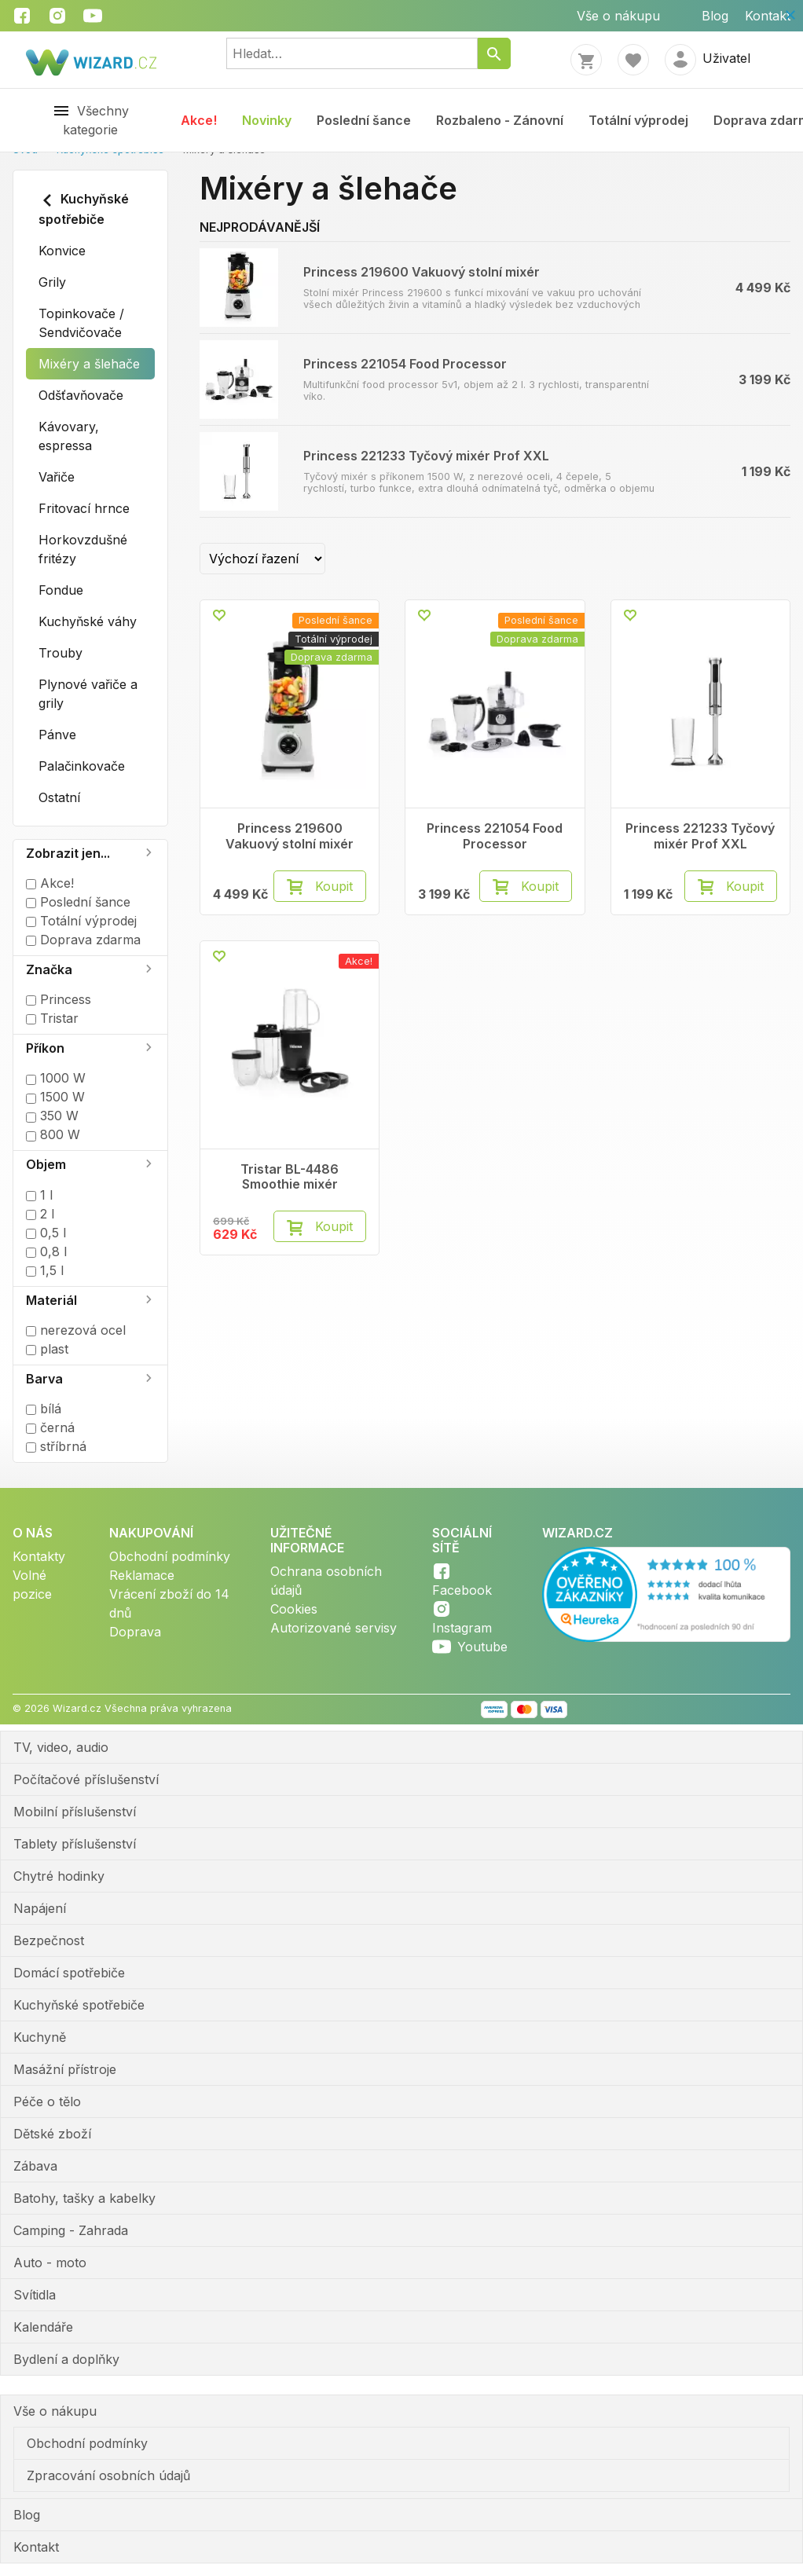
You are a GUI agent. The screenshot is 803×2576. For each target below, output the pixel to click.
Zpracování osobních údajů (108, 2475)
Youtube (482, 1646)
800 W (53, 1134)
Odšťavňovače (80, 395)
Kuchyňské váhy (87, 621)
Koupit (334, 886)
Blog (715, 16)
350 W (52, 1115)
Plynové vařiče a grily (88, 693)
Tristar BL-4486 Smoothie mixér (289, 1177)
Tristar (52, 1018)
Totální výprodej (638, 120)
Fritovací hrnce (84, 508)
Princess (58, 999)
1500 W (55, 1097)
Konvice (62, 250)
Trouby (60, 653)
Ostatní (59, 797)
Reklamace (141, 1575)
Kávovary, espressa (68, 436)
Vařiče (56, 477)
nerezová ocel (76, 1330)
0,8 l (46, 1251)
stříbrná (56, 1446)
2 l (40, 1214)
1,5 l (45, 1270)
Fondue (60, 590)
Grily (52, 282)
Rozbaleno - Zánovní (499, 120)
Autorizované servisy (333, 1628)
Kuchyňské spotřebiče (83, 209)
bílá (43, 1408)
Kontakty (39, 1556)
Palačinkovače (81, 766)
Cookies (293, 1609)
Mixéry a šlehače (89, 364)
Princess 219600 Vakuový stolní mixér (421, 272)
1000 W (56, 1078)
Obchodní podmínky (169, 1556)
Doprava (135, 1632)
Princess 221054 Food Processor (405, 364)
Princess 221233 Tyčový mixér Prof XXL (426, 456)
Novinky (267, 120)
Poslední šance (364, 120)
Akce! (199, 120)
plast (47, 1349)
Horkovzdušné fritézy (82, 549)
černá (50, 1427)
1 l (39, 1195)
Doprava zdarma (83, 939)
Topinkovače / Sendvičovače (81, 323)
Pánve (57, 734)
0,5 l (46, 1232)
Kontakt (767, 16)
